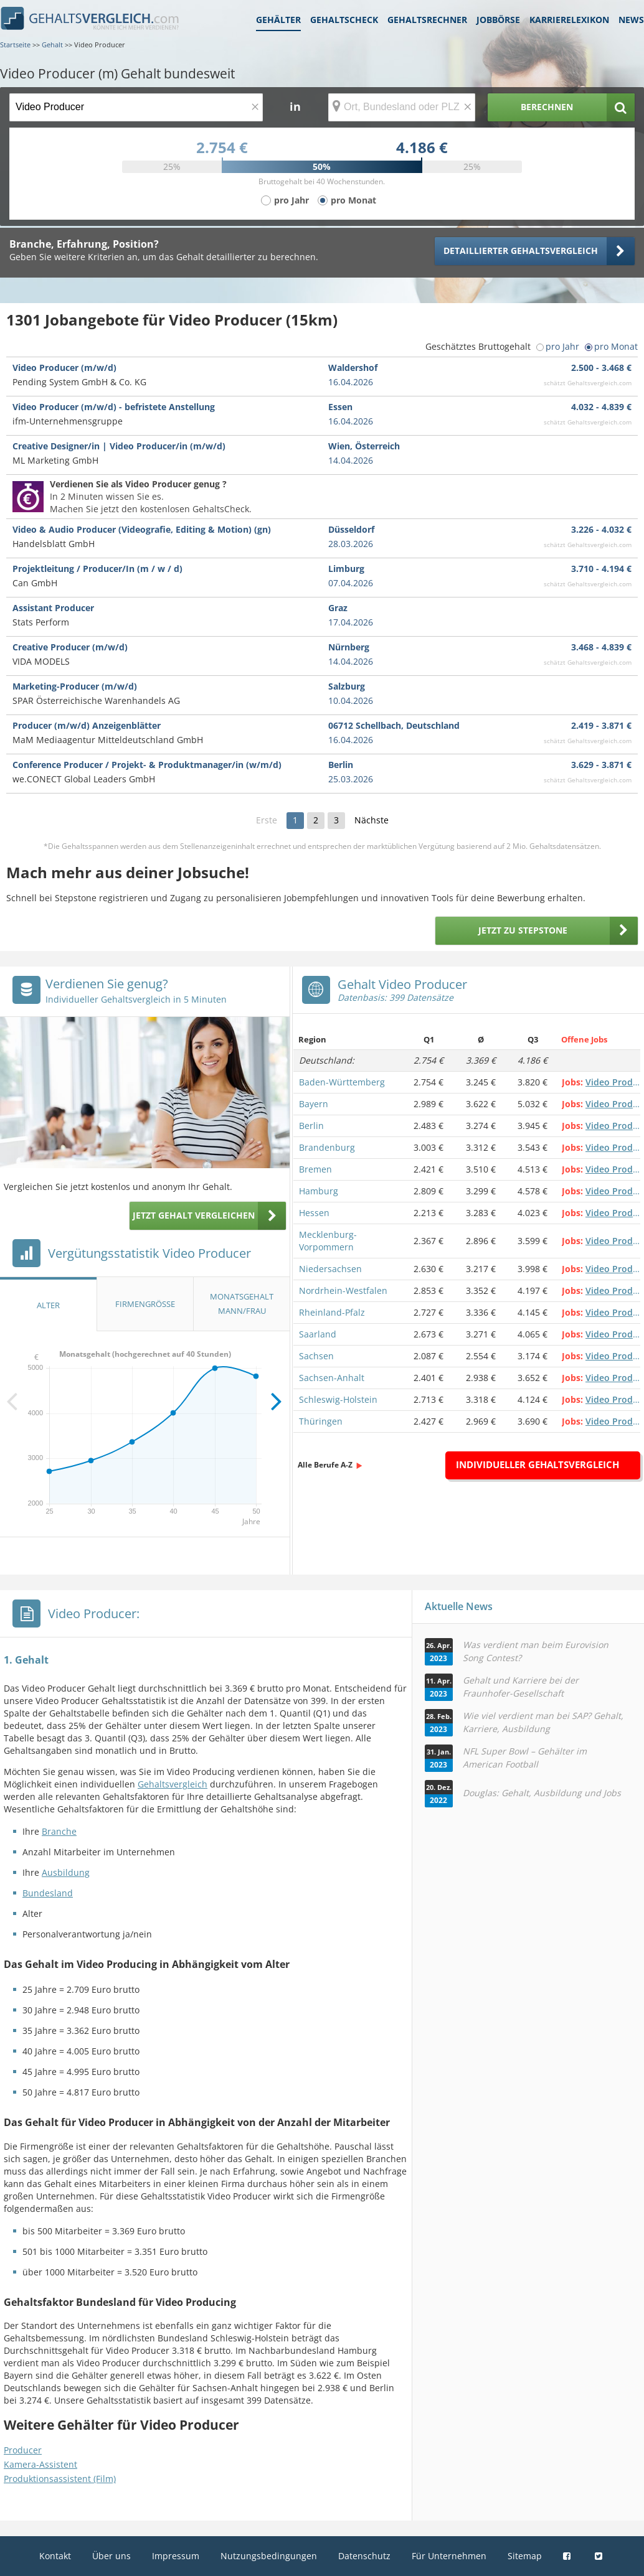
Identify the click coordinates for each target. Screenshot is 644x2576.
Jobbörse (498, 20)
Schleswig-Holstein (338, 1399)
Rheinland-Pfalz (332, 1312)
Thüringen (321, 1421)
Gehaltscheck (344, 20)
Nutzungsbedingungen (268, 2556)
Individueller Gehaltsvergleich (537, 1464)
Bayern (313, 1104)
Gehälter (278, 20)
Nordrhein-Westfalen (343, 1290)
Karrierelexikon (569, 20)
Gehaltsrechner (427, 20)
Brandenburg (327, 1147)
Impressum (175, 2556)
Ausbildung (66, 1872)
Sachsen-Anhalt (331, 1378)
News (631, 20)
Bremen (315, 1169)
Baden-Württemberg (342, 1082)
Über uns (111, 2556)
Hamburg (318, 1191)
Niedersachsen (330, 1269)
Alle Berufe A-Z (325, 1464)
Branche (59, 1831)
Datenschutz (364, 2556)
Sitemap (525, 2556)
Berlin (311, 1125)
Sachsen (316, 1356)
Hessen (314, 1213)
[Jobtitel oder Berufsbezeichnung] (136, 107)
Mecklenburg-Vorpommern (328, 1241)
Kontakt (55, 2556)
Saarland (317, 1334)
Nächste (371, 820)
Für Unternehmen (449, 2556)
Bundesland (47, 1893)
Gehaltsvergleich (172, 1784)
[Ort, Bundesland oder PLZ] (401, 107)
